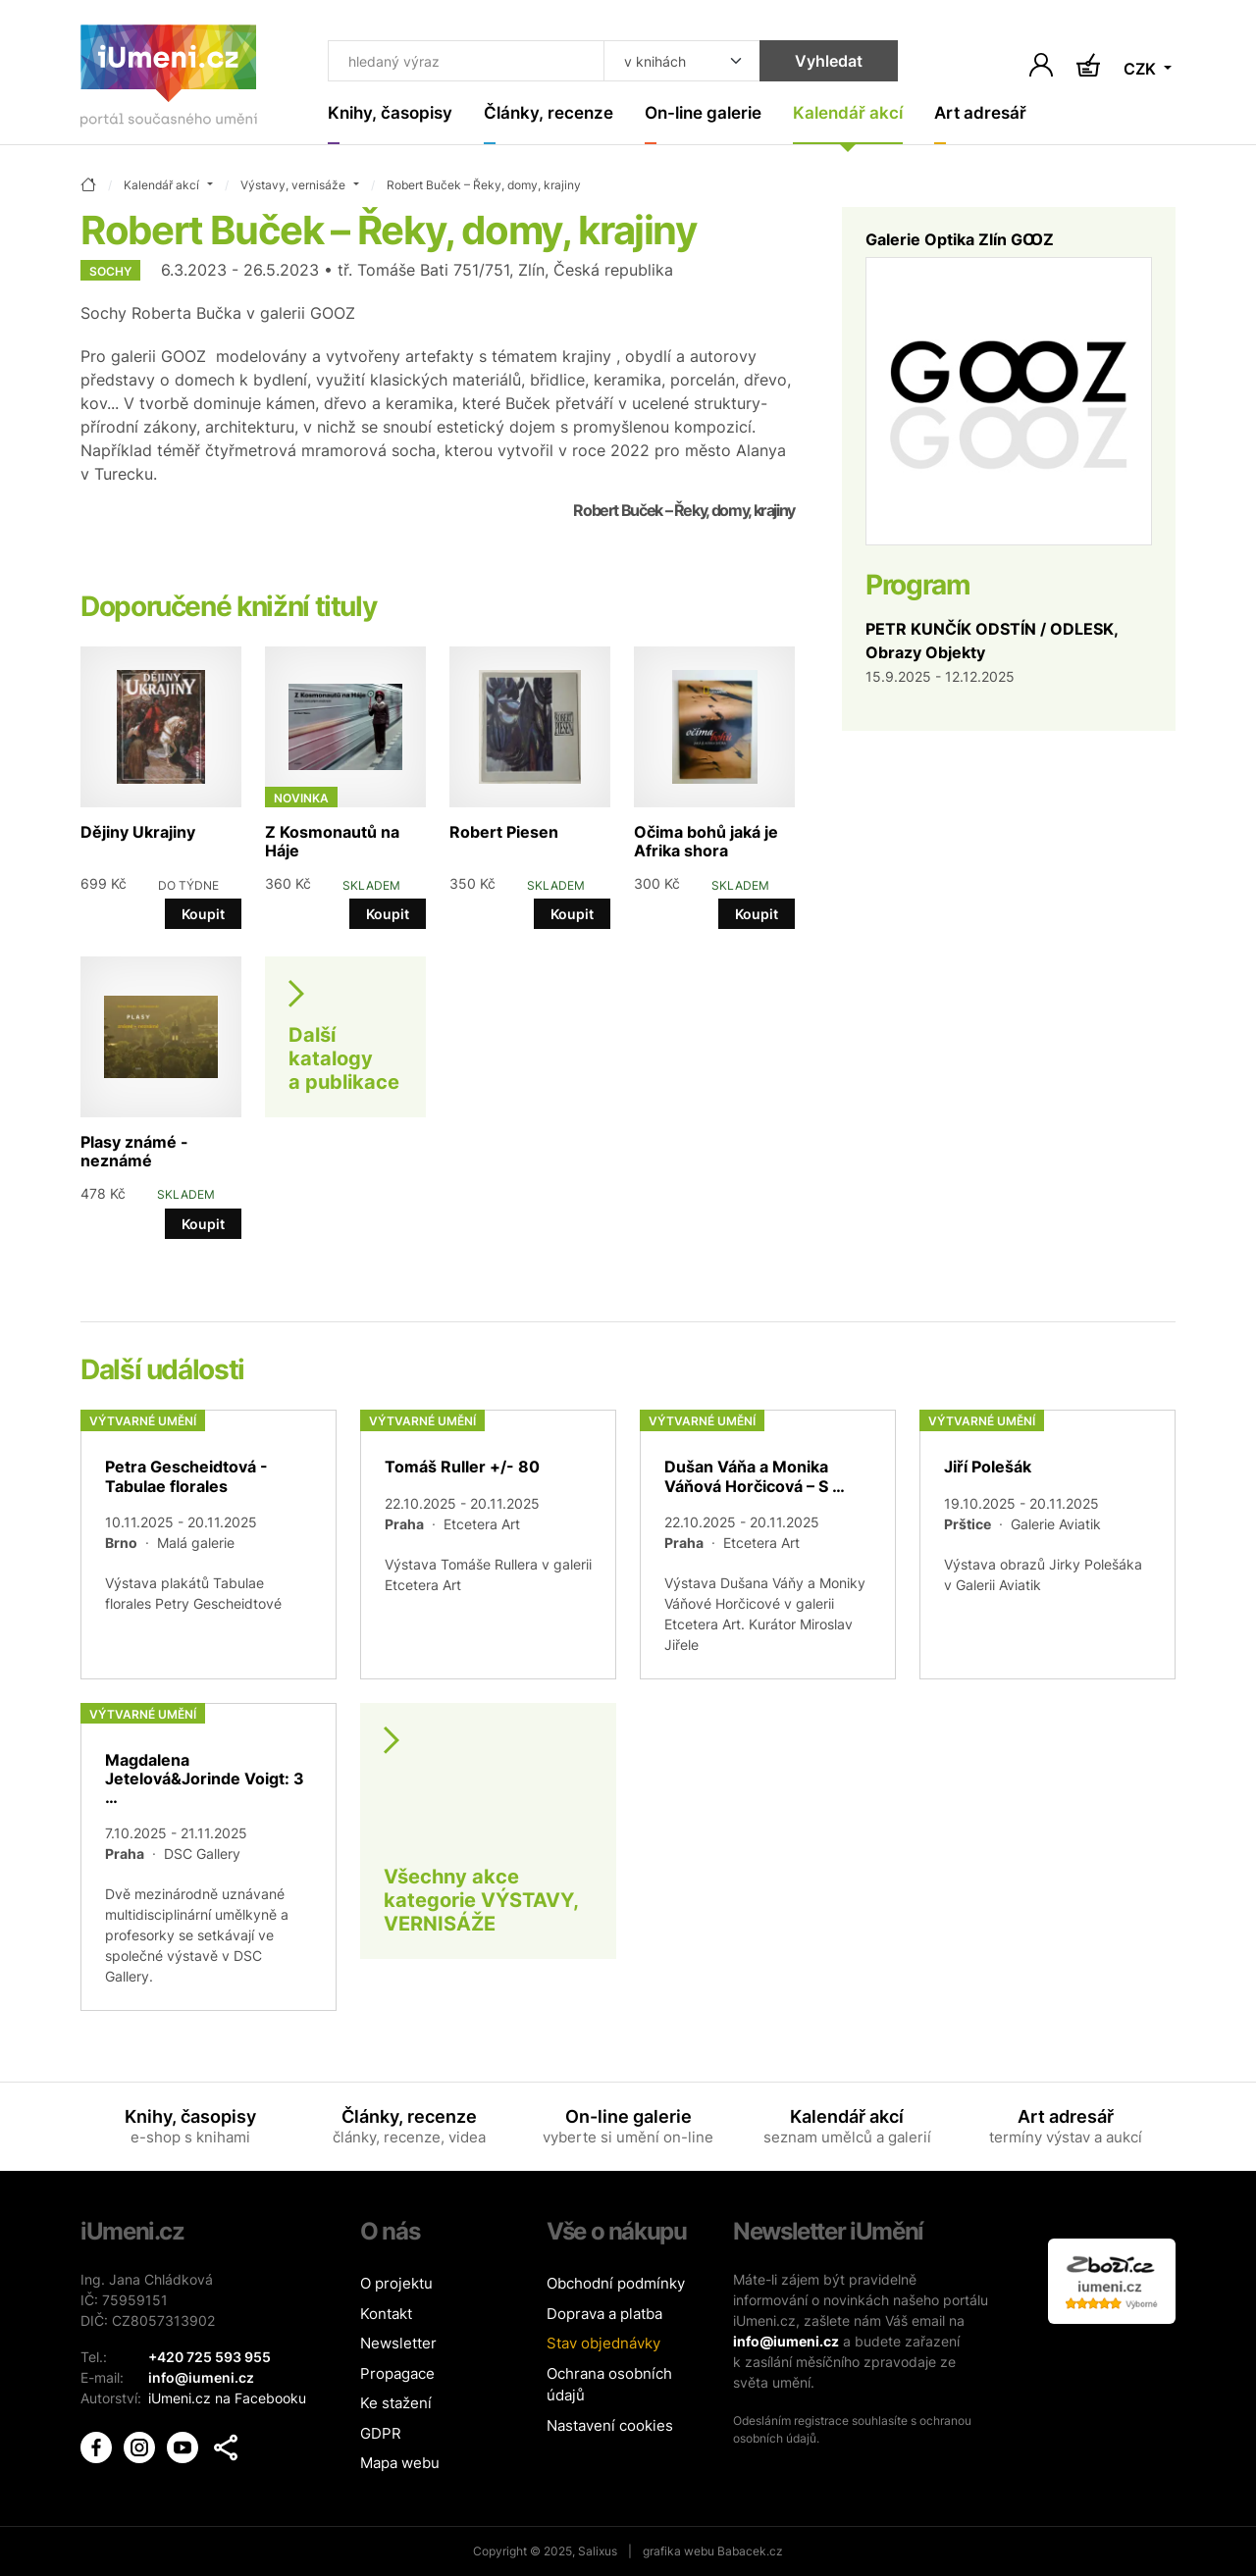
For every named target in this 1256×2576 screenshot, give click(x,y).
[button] (225, 2447)
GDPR (380, 2433)
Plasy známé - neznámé (134, 1151)
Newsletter (398, 2343)
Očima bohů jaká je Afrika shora (706, 841)
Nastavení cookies (610, 2425)
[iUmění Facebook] (98, 2446)
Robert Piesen (503, 832)
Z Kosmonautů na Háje (332, 841)
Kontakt (386, 2313)
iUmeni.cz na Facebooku (227, 2398)
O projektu (396, 2283)
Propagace (397, 2373)
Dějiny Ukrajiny (137, 832)
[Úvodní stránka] (168, 80)
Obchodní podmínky (616, 2283)
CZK (1142, 68)
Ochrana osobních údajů (609, 2384)
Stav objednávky (603, 2343)
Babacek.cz (750, 2551)
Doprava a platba (604, 2313)
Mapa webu (400, 2462)
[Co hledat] (466, 60)
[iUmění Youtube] (184, 2446)
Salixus (597, 2551)
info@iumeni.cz (786, 2341)
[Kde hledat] (681, 60)
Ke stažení (396, 2403)
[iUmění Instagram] (141, 2446)
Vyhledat (829, 61)
